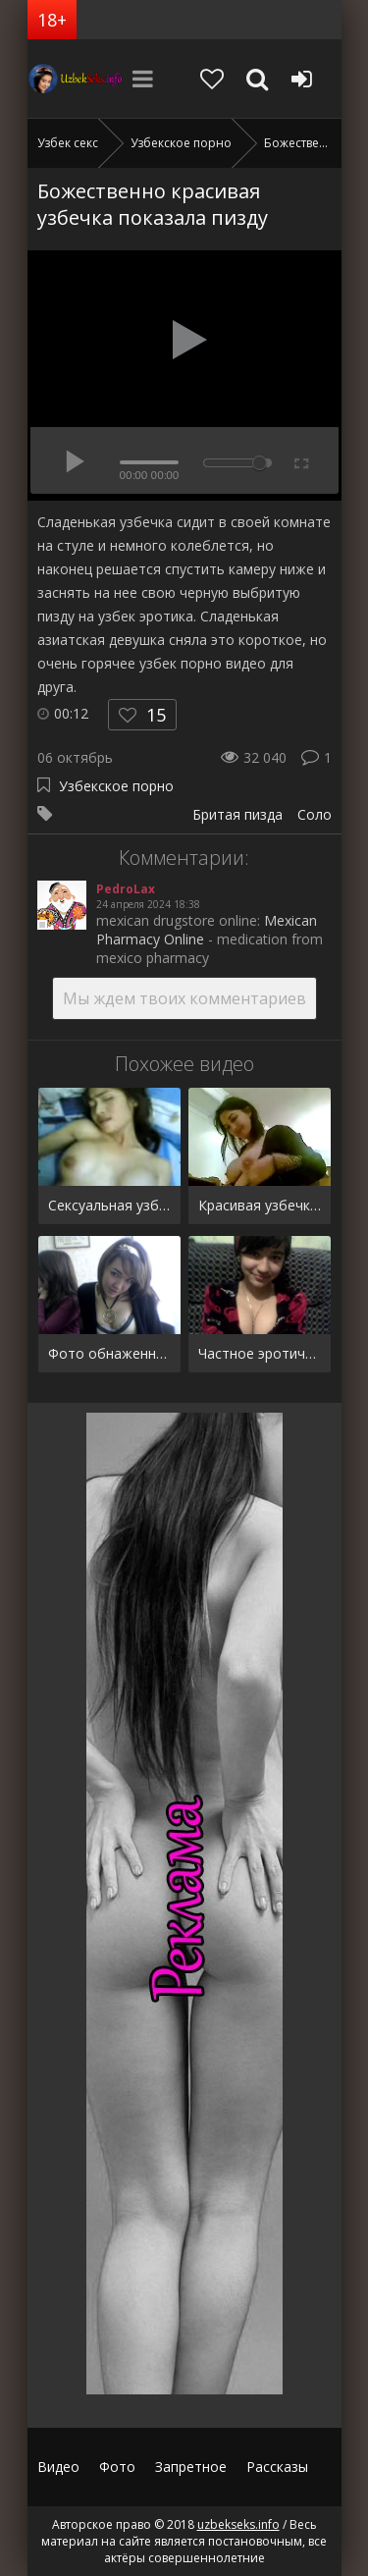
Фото (117, 2466)
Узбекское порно (116, 786)
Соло (314, 814)
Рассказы (277, 2466)
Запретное (191, 2466)
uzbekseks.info (76, 78)
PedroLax (125, 889)
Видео (58, 2466)
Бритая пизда (237, 814)
